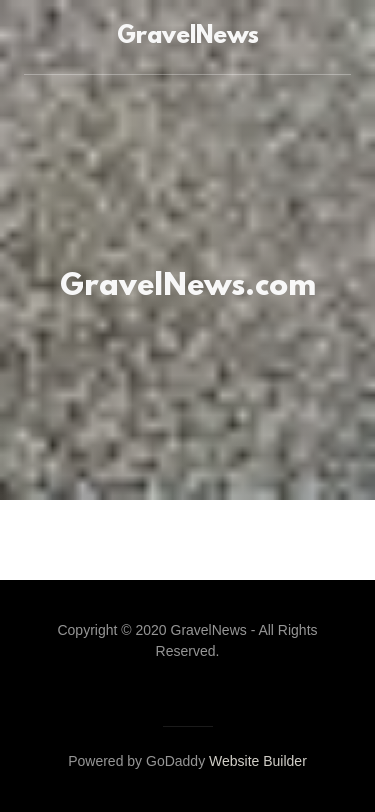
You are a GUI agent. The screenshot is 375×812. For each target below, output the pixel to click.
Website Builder (258, 761)
